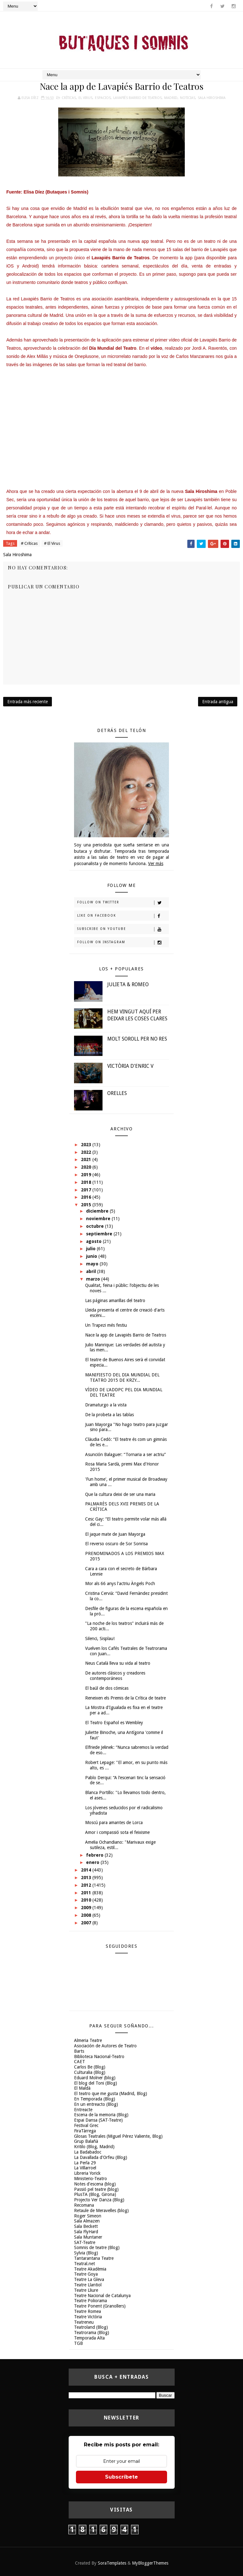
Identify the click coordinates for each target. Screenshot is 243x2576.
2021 (86, 1159)
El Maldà (82, 2088)
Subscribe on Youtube (123, 929)
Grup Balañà (86, 2141)
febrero (95, 1855)
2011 (86, 1892)
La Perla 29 (85, 2162)
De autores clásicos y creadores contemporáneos (115, 1675)
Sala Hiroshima (212, 98)
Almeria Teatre (88, 2040)
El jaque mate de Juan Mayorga (115, 1534)
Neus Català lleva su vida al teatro (117, 1663)
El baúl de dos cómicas (106, 1688)
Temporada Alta (89, 2337)
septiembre (100, 1233)
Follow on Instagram (123, 942)
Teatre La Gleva (89, 2279)
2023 (86, 1144)
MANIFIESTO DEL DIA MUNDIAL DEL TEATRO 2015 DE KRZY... (122, 1377)
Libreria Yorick (87, 2173)
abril (91, 1271)
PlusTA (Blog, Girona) (95, 2194)
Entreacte (83, 2109)
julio (91, 1248)
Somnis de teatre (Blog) (97, 2247)
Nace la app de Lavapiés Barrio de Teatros (125, 1334)
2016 (86, 1197)
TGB (78, 2343)
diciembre (98, 1211)
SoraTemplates (112, 2563)
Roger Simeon (87, 2215)
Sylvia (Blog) (86, 2252)
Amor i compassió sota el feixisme (117, 1832)
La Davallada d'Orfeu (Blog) (100, 2157)
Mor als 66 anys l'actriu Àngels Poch (120, 1583)
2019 (86, 1174)
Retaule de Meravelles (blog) (101, 2210)
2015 (86, 1204)
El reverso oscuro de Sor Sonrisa (116, 1543)
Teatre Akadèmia (90, 2269)
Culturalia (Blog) (89, 2072)
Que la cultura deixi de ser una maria (120, 1494)
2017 (86, 1189)
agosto (94, 1241)
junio (92, 1256)
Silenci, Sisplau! (100, 1638)
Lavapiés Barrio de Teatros (137, 98)
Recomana (84, 2205)
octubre (95, 1226)
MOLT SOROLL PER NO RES (137, 1039)
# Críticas (29, 543)
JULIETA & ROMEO (128, 984)
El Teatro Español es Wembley (114, 1722)
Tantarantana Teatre (94, 2258)
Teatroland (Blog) (91, 2327)
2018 (86, 1182)
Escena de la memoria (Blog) (101, 2114)
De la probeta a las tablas (109, 1414)
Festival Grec (86, 2125)
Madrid (171, 98)
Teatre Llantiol (88, 2284)
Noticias (187, 98)
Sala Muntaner (88, 2237)
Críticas (69, 98)
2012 (86, 1885)
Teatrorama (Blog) (91, 2332)
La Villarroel (85, 2167)
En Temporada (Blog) (94, 2098)
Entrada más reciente (27, 701)
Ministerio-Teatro (90, 2178)
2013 (86, 1877)
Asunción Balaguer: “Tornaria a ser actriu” (125, 1454)
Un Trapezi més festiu (106, 1325)
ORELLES (117, 1093)
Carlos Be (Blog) (89, 2066)
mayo (93, 1263)
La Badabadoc (87, 2152)
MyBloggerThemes (150, 2563)
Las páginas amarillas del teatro (115, 1300)
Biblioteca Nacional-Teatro (99, 2056)
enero (93, 1862)
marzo (93, 1279)
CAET (79, 2061)
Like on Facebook (123, 916)
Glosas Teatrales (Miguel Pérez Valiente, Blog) (118, 2136)
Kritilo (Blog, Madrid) (94, 2146)
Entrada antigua (217, 701)
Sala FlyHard (86, 2231)
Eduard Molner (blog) (94, 2077)
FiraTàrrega (85, 2130)
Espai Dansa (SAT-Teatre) (98, 2120)
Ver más (155, 863)
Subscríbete (121, 2477)
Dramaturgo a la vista (106, 1404)
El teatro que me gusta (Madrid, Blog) (110, 2093)
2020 (86, 1167)
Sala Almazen (87, 2220)
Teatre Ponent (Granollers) (100, 2306)
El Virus (85, 98)
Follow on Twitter (123, 903)
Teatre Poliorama (90, 2300)
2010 (86, 1900)
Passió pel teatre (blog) (96, 2189)
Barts (79, 2051)
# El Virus (52, 543)
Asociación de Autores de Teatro (105, 2045)
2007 (86, 1922)
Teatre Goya (86, 2274)
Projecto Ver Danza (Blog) (99, 2199)
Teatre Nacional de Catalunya (102, 2295)
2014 (86, 1869)
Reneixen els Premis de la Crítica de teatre (125, 1697)
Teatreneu (84, 2322)
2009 (86, 1907)
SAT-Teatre (84, 2242)
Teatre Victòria (88, 2316)
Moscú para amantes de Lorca (114, 1822)
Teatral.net (84, 2263)
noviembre (99, 1218)
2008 (86, 1915)
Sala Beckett (86, 2226)
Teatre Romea (87, 2311)
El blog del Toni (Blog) (95, 2083)
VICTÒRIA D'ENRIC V (130, 1066)
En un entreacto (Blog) (96, 2104)
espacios (103, 98)
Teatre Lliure (86, 2290)
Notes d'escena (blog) (95, 2183)
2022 (86, 1152)
